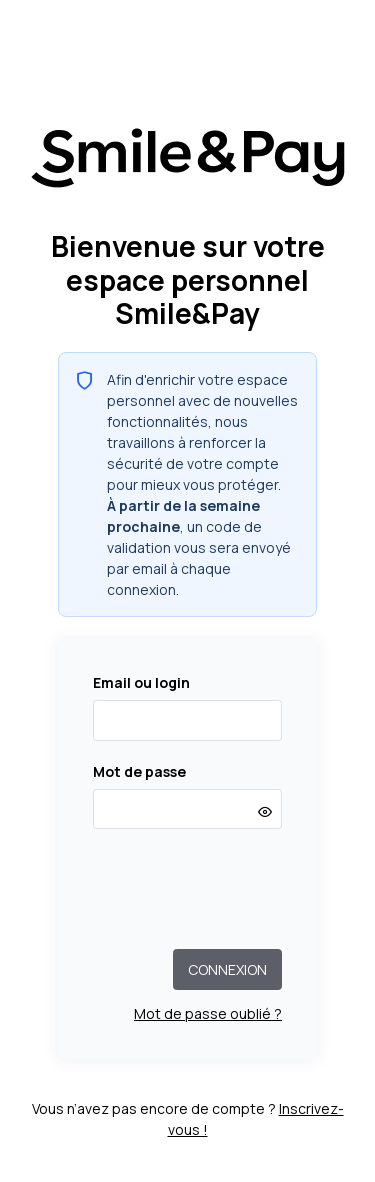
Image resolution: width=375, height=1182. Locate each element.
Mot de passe (139, 771)
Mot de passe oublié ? (208, 1013)
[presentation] (188, 889)
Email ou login (141, 682)
